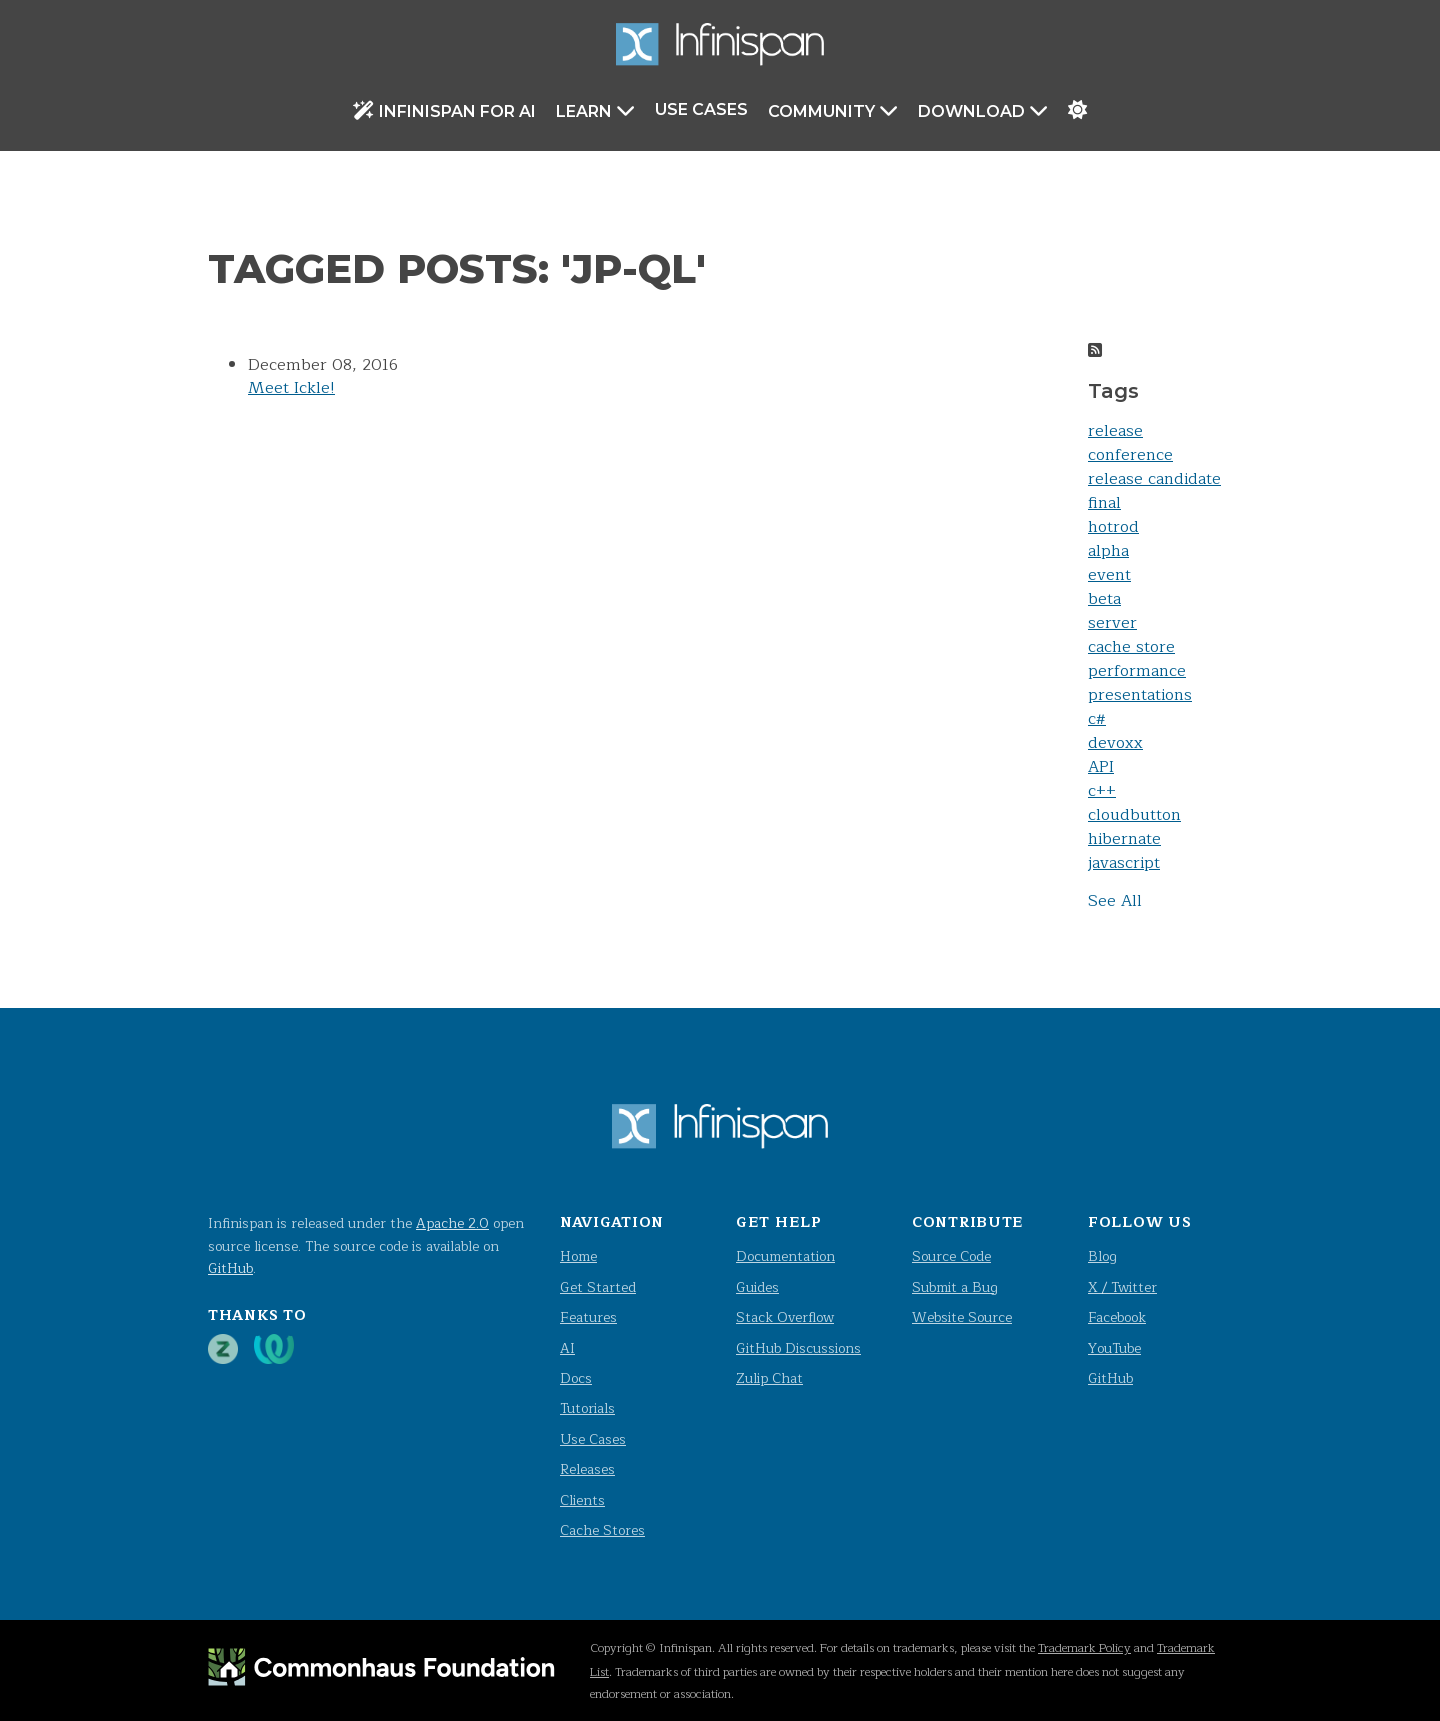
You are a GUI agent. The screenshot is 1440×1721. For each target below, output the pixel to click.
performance (1137, 671)
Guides (757, 1287)
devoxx (1115, 743)
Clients (582, 1500)
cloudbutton (1134, 815)
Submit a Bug (955, 1287)
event (1109, 575)
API (1101, 767)
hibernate (1124, 839)
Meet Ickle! (291, 388)
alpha (1108, 551)
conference (1130, 455)
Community (833, 110)
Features (588, 1317)
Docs (576, 1378)
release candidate (1154, 479)
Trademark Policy (1084, 1648)
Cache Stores (602, 1530)
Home (578, 1256)
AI (567, 1348)
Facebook (1117, 1317)
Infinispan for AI (444, 110)
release (1115, 431)
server (1112, 623)
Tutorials (587, 1408)
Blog (1102, 1256)
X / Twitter (1122, 1287)
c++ (1102, 791)
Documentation (785, 1256)
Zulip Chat (769, 1378)
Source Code (951, 1256)
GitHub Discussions (798, 1348)
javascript (1124, 863)
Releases (587, 1469)
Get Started (598, 1287)
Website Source (962, 1317)
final (1104, 503)
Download (983, 110)
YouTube (1114, 1348)
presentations (1140, 695)
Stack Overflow (785, 1317)
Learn (595, 110)
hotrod (1113, 527)
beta (1104, 599)
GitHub (230, 1268)
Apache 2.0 (452, 1223)
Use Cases (701, 109)
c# (1097, 719)
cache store (1131, 647)
